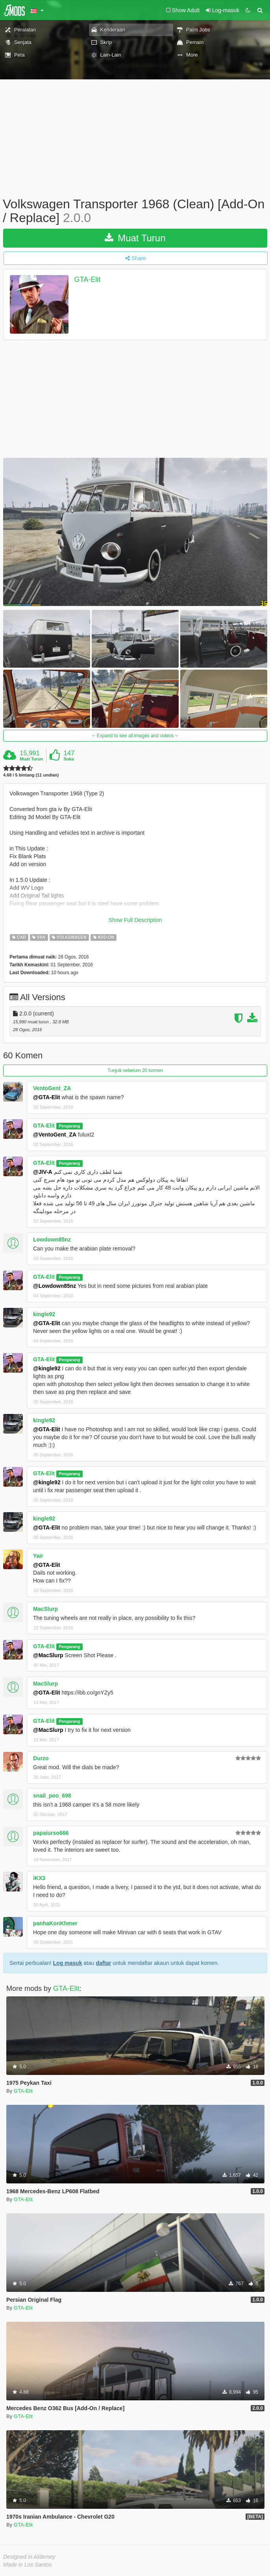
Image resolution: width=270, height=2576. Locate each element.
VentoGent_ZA (52, 1088)
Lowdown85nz (52, 1239)
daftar (103, 1963)
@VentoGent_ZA (54, 1134)
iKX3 (39, 1878)
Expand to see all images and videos (135, 735)
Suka (69, 758)
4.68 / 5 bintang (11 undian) (31, 775)
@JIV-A (42, 1172)
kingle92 (44, 1314)
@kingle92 (47, 1368)
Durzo (41, 1758)
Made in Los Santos (27, 2564)
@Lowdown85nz (54, 1286)
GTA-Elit (87, 280)
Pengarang (69, 1126)
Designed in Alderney (29, 2557)
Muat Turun (135, 238)
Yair (38, 1556)
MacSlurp (45, 1609)
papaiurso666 (50, 1833)
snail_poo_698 (52, 1795)
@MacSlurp (48, 1655)
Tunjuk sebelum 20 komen (135, 1070)
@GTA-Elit (46, 1097)
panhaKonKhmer (55, 1923)
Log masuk (67, 1963)
